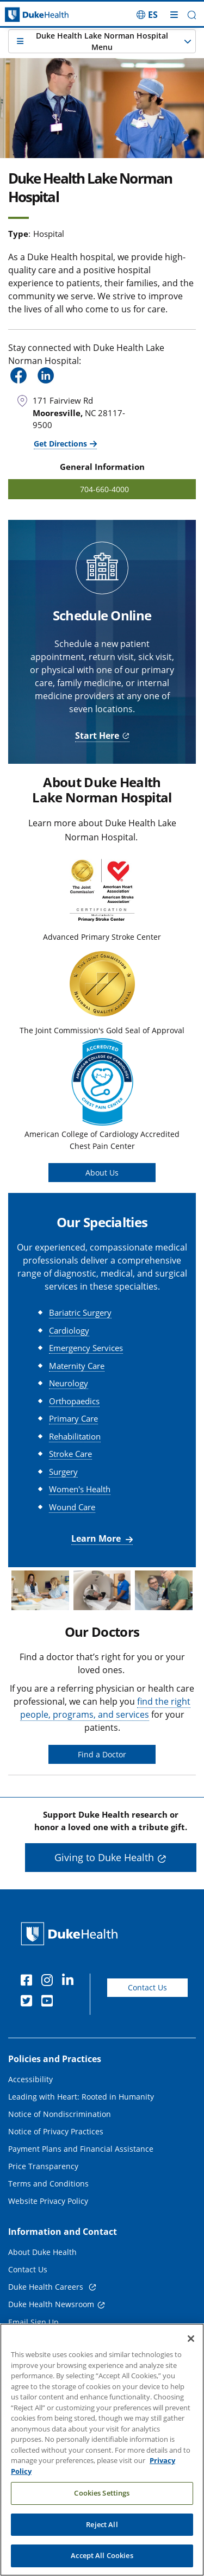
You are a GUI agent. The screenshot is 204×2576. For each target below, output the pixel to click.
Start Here (97, 736)
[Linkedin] (70, 1982)
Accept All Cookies (102, 2561)
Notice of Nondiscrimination (59, 2114)
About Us (102, 1172)
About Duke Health (42, 2252)
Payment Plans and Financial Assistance (80, 2149)
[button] (191, 15)
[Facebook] (29, 1982)
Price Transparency (43, 2166)
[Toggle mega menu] (174, 14)
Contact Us (147, 1987)
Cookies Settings (101, 2498)
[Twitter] (29, 2002)
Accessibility (30, 2079)
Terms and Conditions (48, 2183)
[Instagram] (49, 1982)
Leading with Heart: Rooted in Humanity (81, 2096)
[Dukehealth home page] (25, 15)
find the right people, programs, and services (105, 1707)
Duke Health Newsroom (51, 2304)
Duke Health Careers (46, 2287)
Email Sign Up (33, 2322)
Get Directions (60, 443)
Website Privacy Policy (48, 2201)
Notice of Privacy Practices (55, 2131)
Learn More (97, 1538)
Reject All (102, 2529)
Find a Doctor (102, 1754)
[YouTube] (49, 2002)
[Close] (191, 2343)
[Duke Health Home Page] (71, 1933)
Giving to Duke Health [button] (104, 1857)
